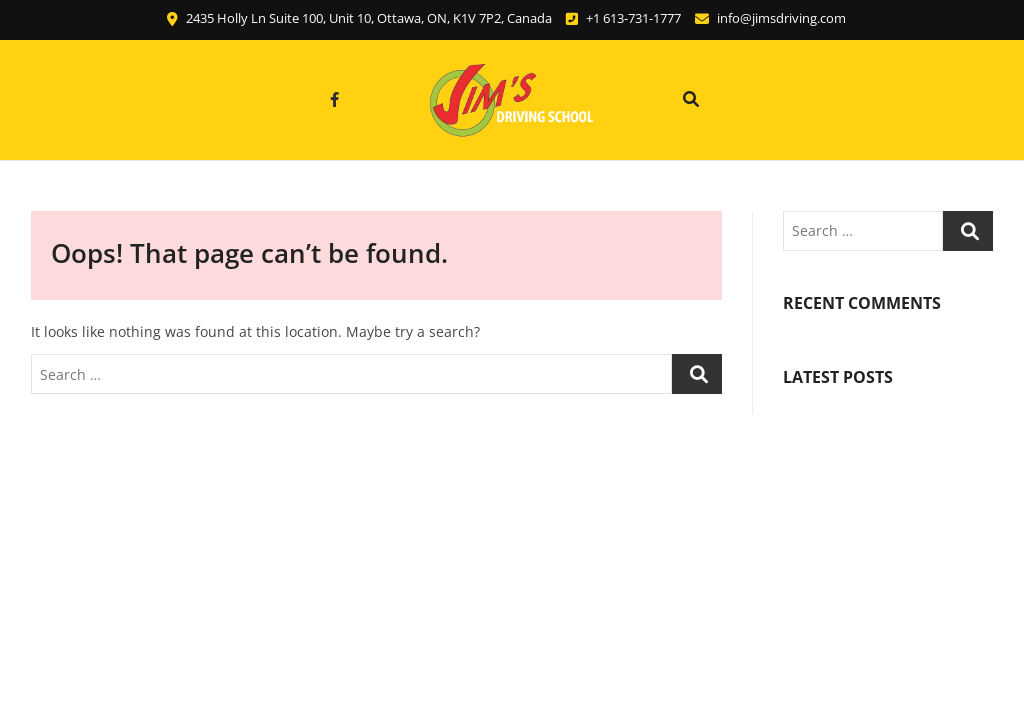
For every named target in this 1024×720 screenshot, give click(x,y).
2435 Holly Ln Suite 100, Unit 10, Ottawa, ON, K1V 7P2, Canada (359, 18)
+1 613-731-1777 (623, 18)
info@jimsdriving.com (770, 18)
